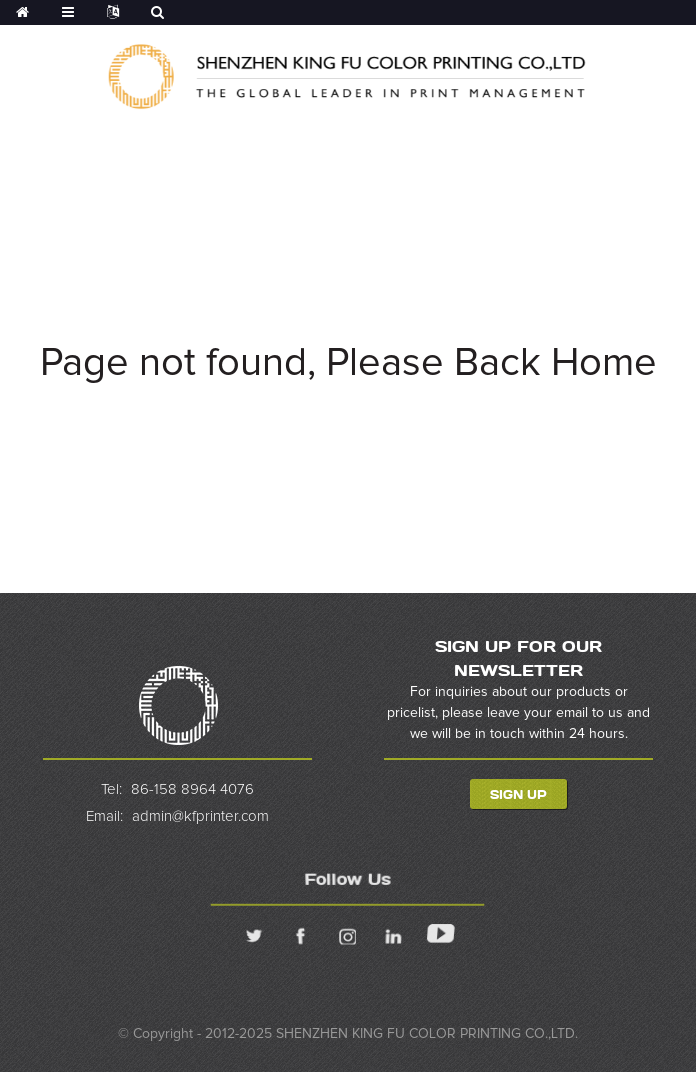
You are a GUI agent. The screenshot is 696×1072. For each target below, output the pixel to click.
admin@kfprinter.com (200, 816)
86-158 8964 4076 (192, 789)
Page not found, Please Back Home (348, 363)
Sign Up (518, 794)
